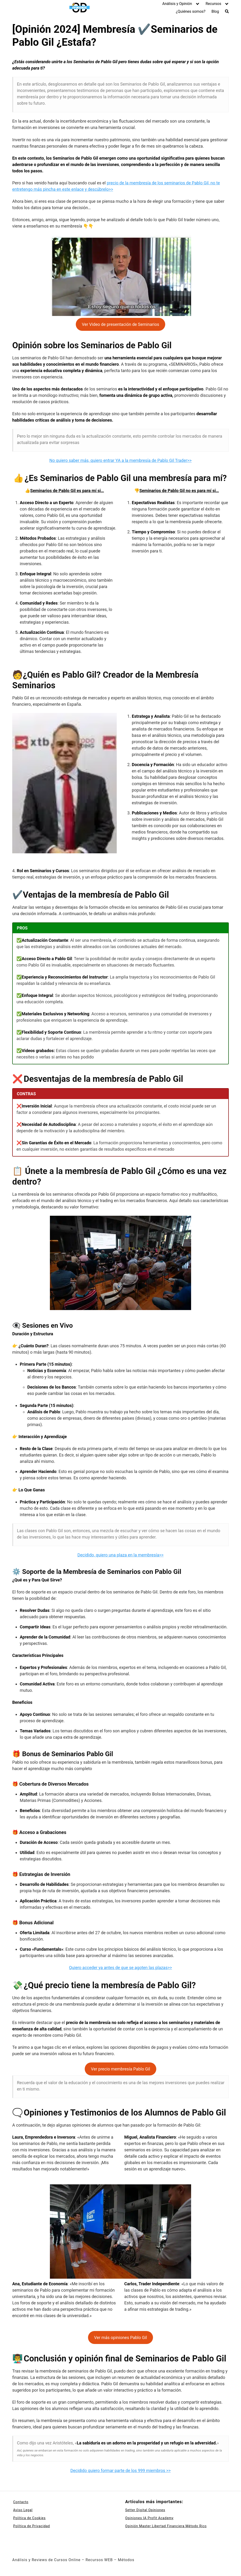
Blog (215, 11)
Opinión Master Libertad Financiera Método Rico (166, 2526)
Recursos (213, 3)
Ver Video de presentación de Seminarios (120, 324)
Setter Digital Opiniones (145, 2510)
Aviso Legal (23, 2510)
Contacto (20, 2502)
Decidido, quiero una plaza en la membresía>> (120, 1554)
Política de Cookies (29, 2518)
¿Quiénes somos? (190, 11)
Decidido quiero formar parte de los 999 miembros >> (120, 2470)
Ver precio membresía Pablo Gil (120, 2068)
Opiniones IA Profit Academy (149, 2518)
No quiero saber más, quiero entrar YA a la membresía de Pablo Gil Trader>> (120, 460)
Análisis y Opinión (177, 3)
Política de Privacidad (31, 2526)
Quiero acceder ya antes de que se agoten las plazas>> (120, 1967)
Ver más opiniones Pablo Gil (120, 2337)
